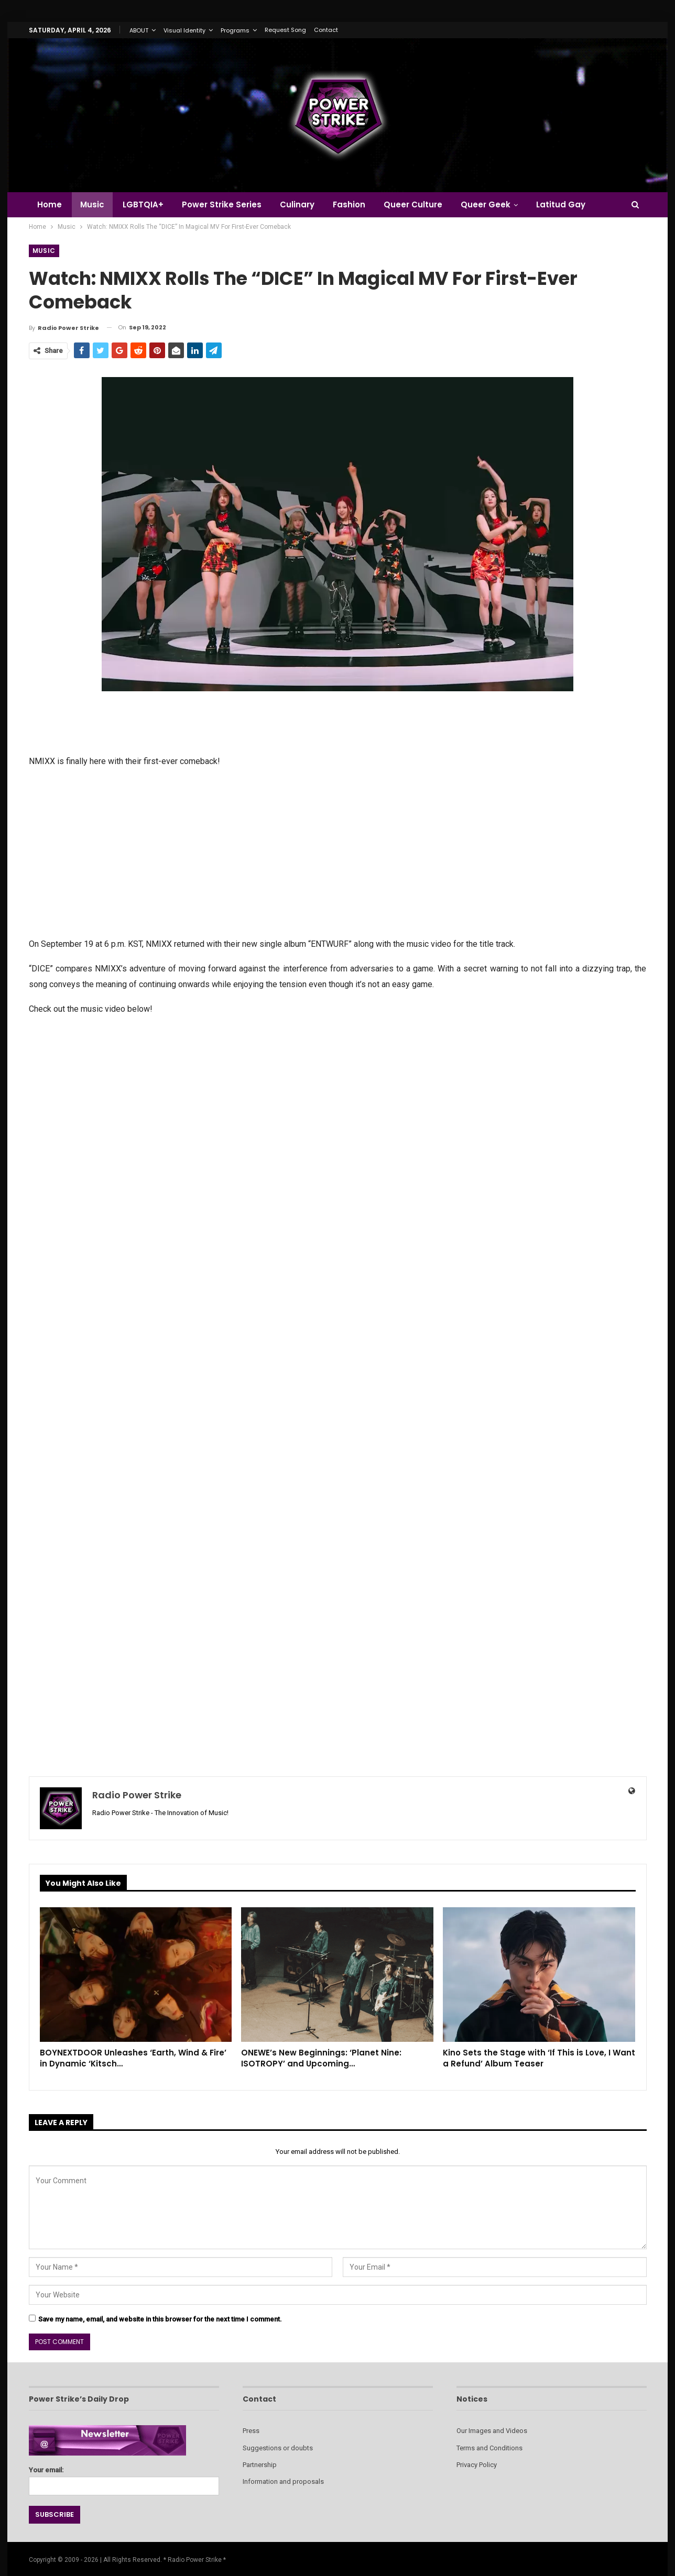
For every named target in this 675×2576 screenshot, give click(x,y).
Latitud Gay (560, 204)
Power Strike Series (222, 204)
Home (49, 204)
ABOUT (138, 30)
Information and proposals (283, 2481)
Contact (326, 30)
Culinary (297, 204)
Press (251, 2431)
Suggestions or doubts (278, 2448)
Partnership (260, 2465)
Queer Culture (413, 204)
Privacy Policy (476, 2465)
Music (92, 204)
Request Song (285, 30)
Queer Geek (485, 204)
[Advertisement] (338, 851)
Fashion (349, 204)
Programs (235, 30)
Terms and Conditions (489, 2448)
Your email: (124, 2478)
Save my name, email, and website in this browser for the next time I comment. (160, 2319)
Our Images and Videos (491, 2431)
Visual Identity (184, 30)
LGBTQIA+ (143, 204)
